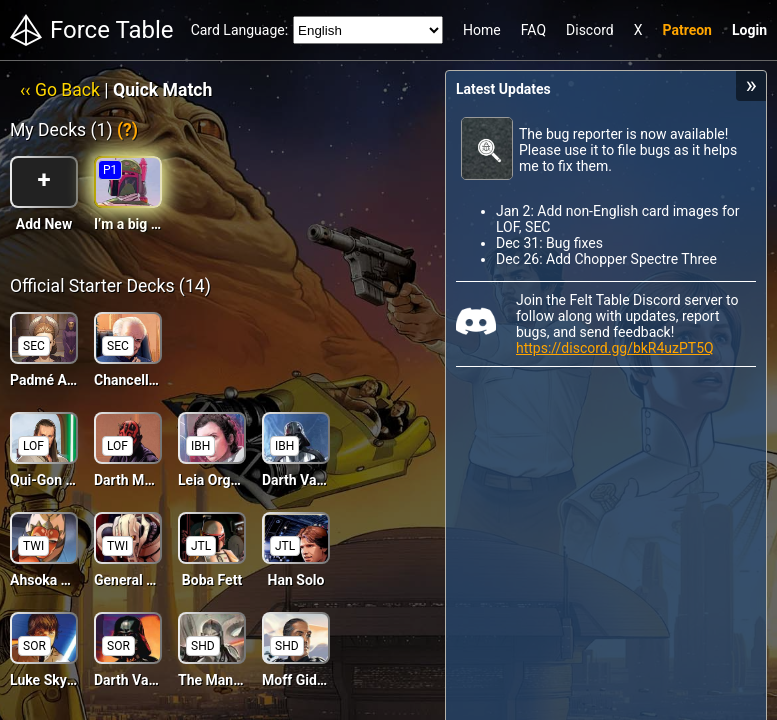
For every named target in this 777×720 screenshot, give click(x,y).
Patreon (687, 30)
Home (482, 30)
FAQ (533, 30)
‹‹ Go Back (60, 90)
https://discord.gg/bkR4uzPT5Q (615, 348)
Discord (590, 30)
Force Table (111, 30)
